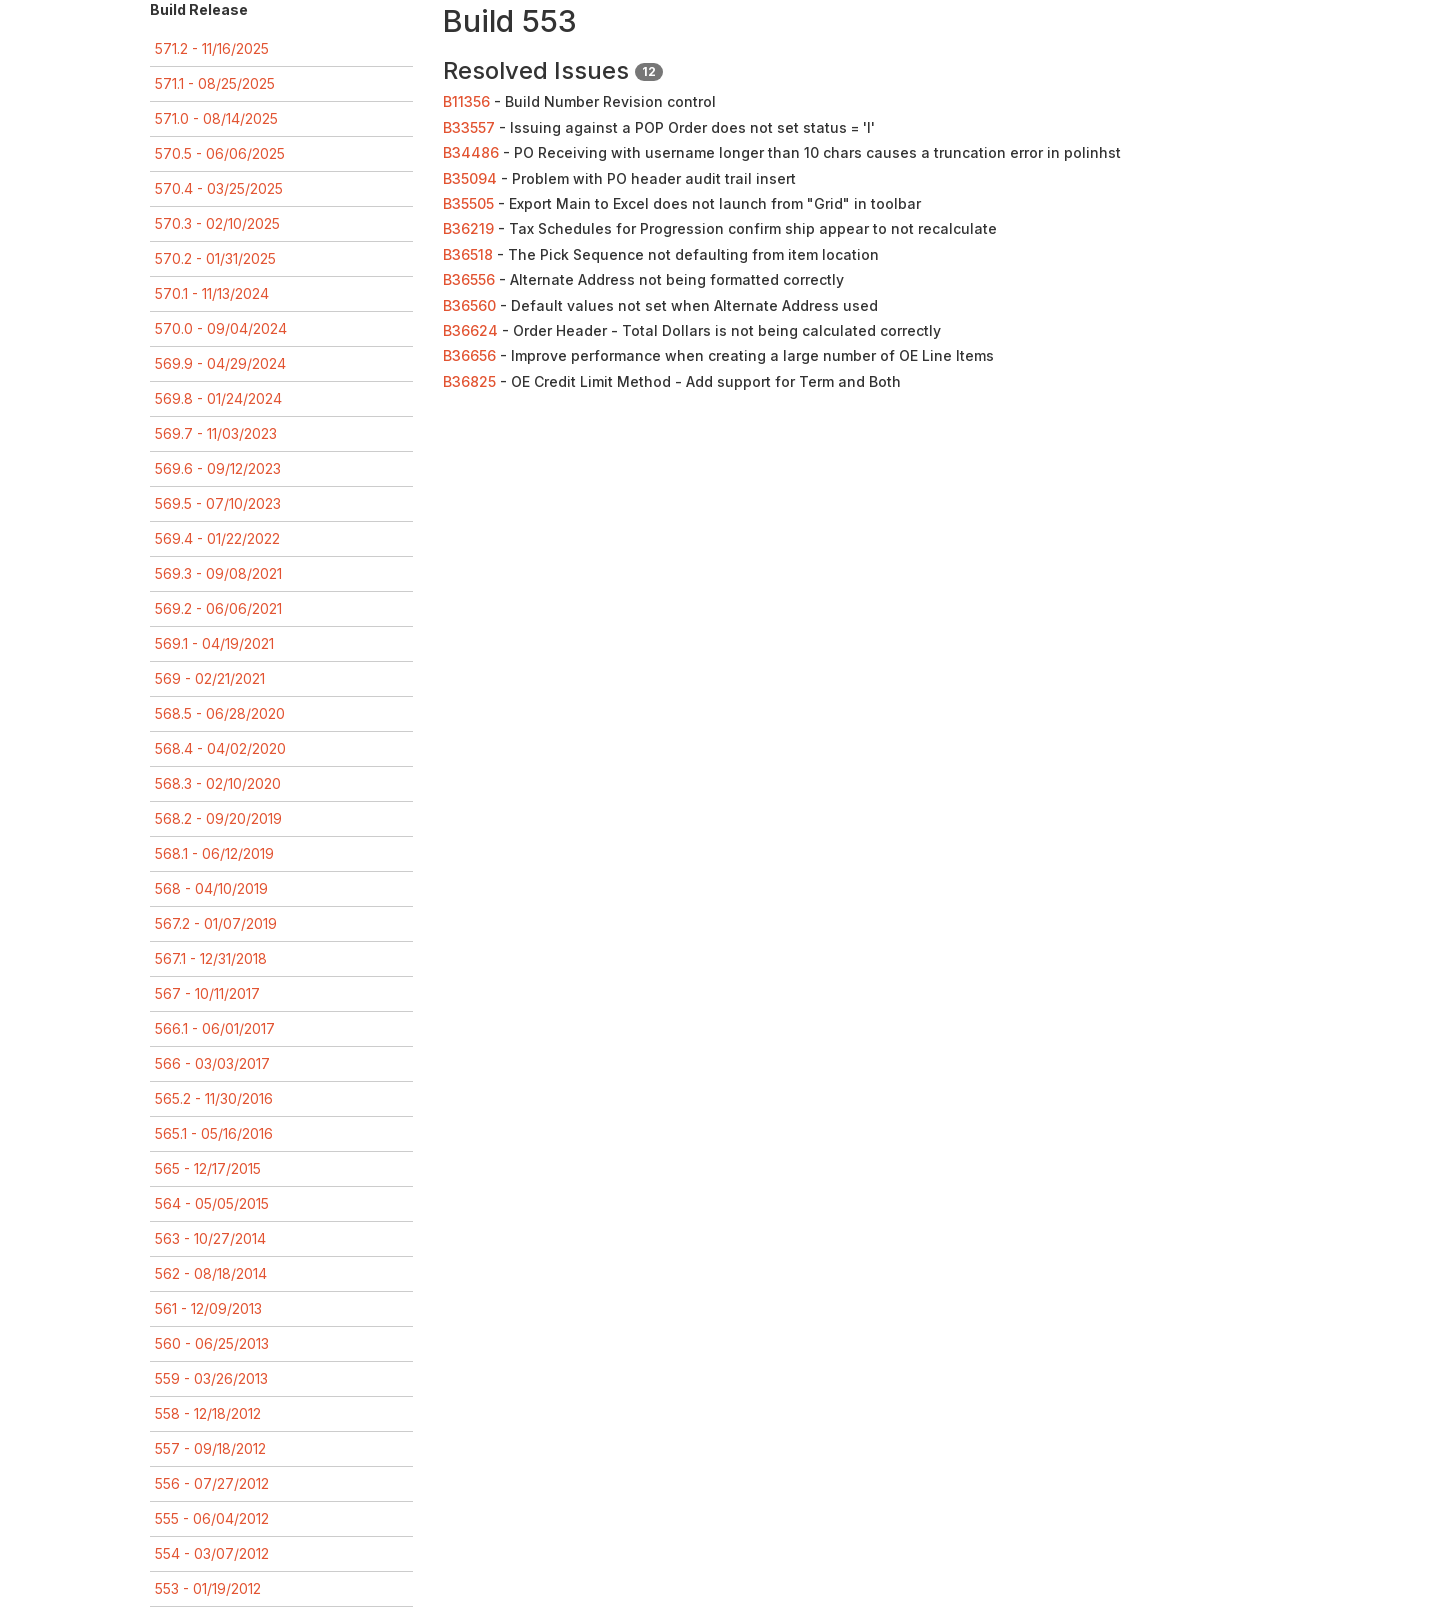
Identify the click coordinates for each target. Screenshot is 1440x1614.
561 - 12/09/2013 (208, 1308)
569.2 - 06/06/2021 (218, 608)
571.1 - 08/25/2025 (215, 83)
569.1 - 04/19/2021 (214, 643)
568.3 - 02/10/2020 (218, 783)
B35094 (470, 178)
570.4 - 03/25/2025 (219, 188)
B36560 (469, 305)
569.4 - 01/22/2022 (217, 538)
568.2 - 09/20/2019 (218, 818)
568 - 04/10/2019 (211, 888)
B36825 (469, 381)
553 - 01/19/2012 (208, 1588)
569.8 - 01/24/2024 (218, 398)
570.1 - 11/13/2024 (212, 293)
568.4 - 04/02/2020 (220, 748)
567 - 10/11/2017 (207, 993)
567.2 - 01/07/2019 (216, 923)
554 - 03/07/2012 (212, 1553)
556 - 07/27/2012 (212, 1483)
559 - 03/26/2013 (211, 1378)
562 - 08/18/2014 (211, 1273)
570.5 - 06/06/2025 (220, 153)
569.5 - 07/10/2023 (218, 503)
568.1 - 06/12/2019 (214, 853)
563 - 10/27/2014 (210, 1238)
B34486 (471, 152)
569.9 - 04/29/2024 (220, 363)
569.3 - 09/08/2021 (218, 573)
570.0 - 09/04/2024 (221, 328)
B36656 (469, 355)
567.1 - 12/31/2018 (211, 958)
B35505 (468, 203)
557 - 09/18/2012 (210, 1448)
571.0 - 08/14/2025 (216, 118)
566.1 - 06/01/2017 (215, 1028)
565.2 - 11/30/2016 (214, 1098)
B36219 (468, 228)
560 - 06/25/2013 (212, 1343)
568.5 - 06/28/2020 (220, 713)
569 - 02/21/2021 (210, 678)
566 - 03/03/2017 (212, 1063)
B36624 (470, 330)
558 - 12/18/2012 (208, 1413)
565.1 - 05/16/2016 (214, 1133)
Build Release (199, 9)
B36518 (468, 254)
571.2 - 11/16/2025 (212, 48)
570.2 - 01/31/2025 (215, 258)
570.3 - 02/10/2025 (217, 223)
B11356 (466, 101)
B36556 (469, 279)
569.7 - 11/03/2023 (216, 433)
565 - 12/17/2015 (208, 1168)
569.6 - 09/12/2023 (218, 468)
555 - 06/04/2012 (212, 1518)
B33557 (469, 127)
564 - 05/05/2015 (212, 1203)
